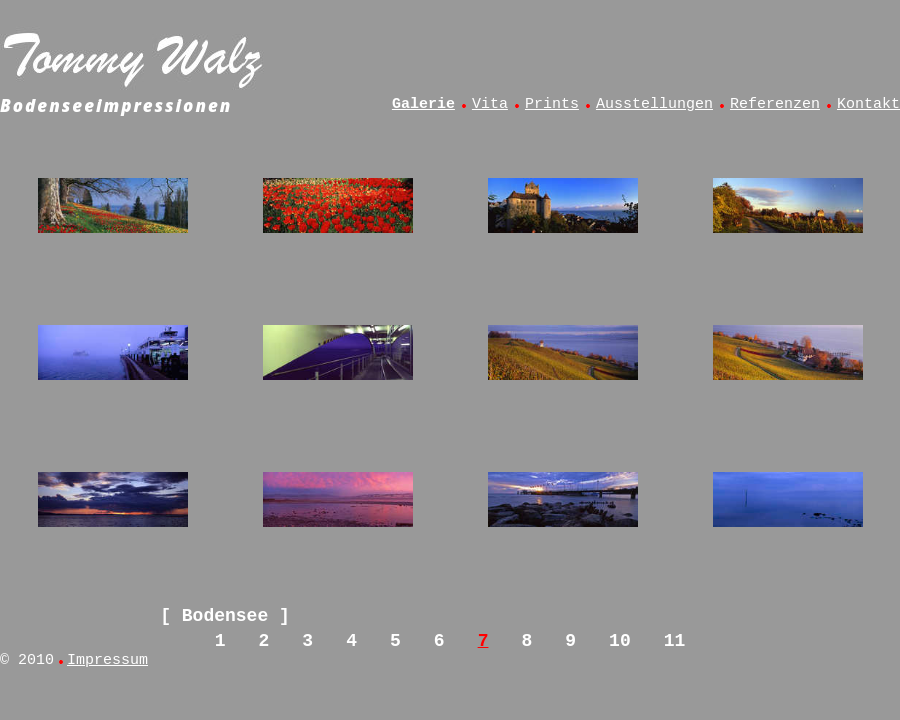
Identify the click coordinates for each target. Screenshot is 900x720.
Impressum (107, 660)
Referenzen (775, 104)
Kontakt (868, 104)
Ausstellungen (654, 104)
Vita (490, 104)
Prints (552, 104)
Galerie (423, 104)
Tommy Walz (135, 56)
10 (620, 641)
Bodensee (225, 616)
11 (675, 641)
